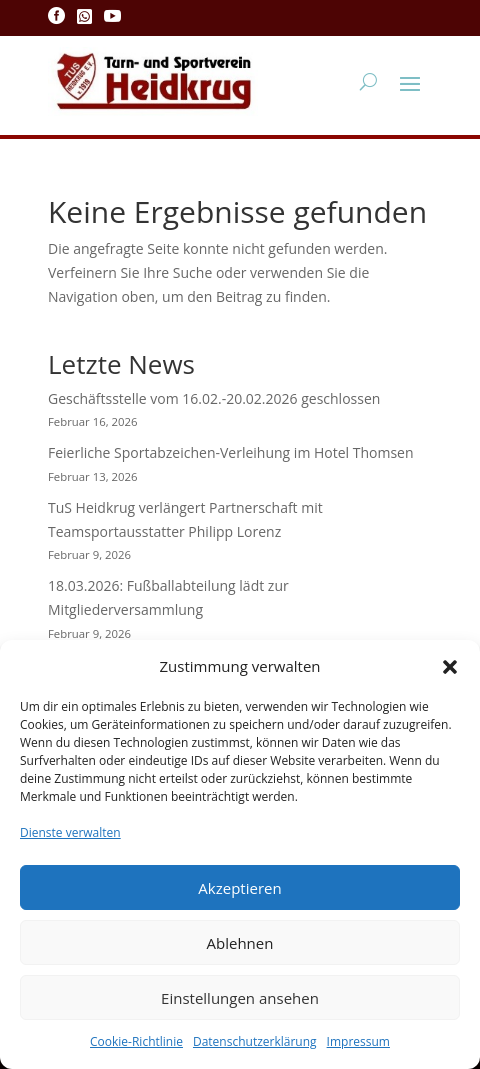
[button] (450, 667)
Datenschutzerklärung (255, 1041)
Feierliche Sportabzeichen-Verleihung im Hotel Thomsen (231, 452)
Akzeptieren (239, 888)
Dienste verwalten (70, 832)
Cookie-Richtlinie (136, 1041)
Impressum (358, 1041)
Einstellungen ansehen (240, 998)
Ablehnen (240, 943)
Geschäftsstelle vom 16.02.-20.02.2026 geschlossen (214, 398)
